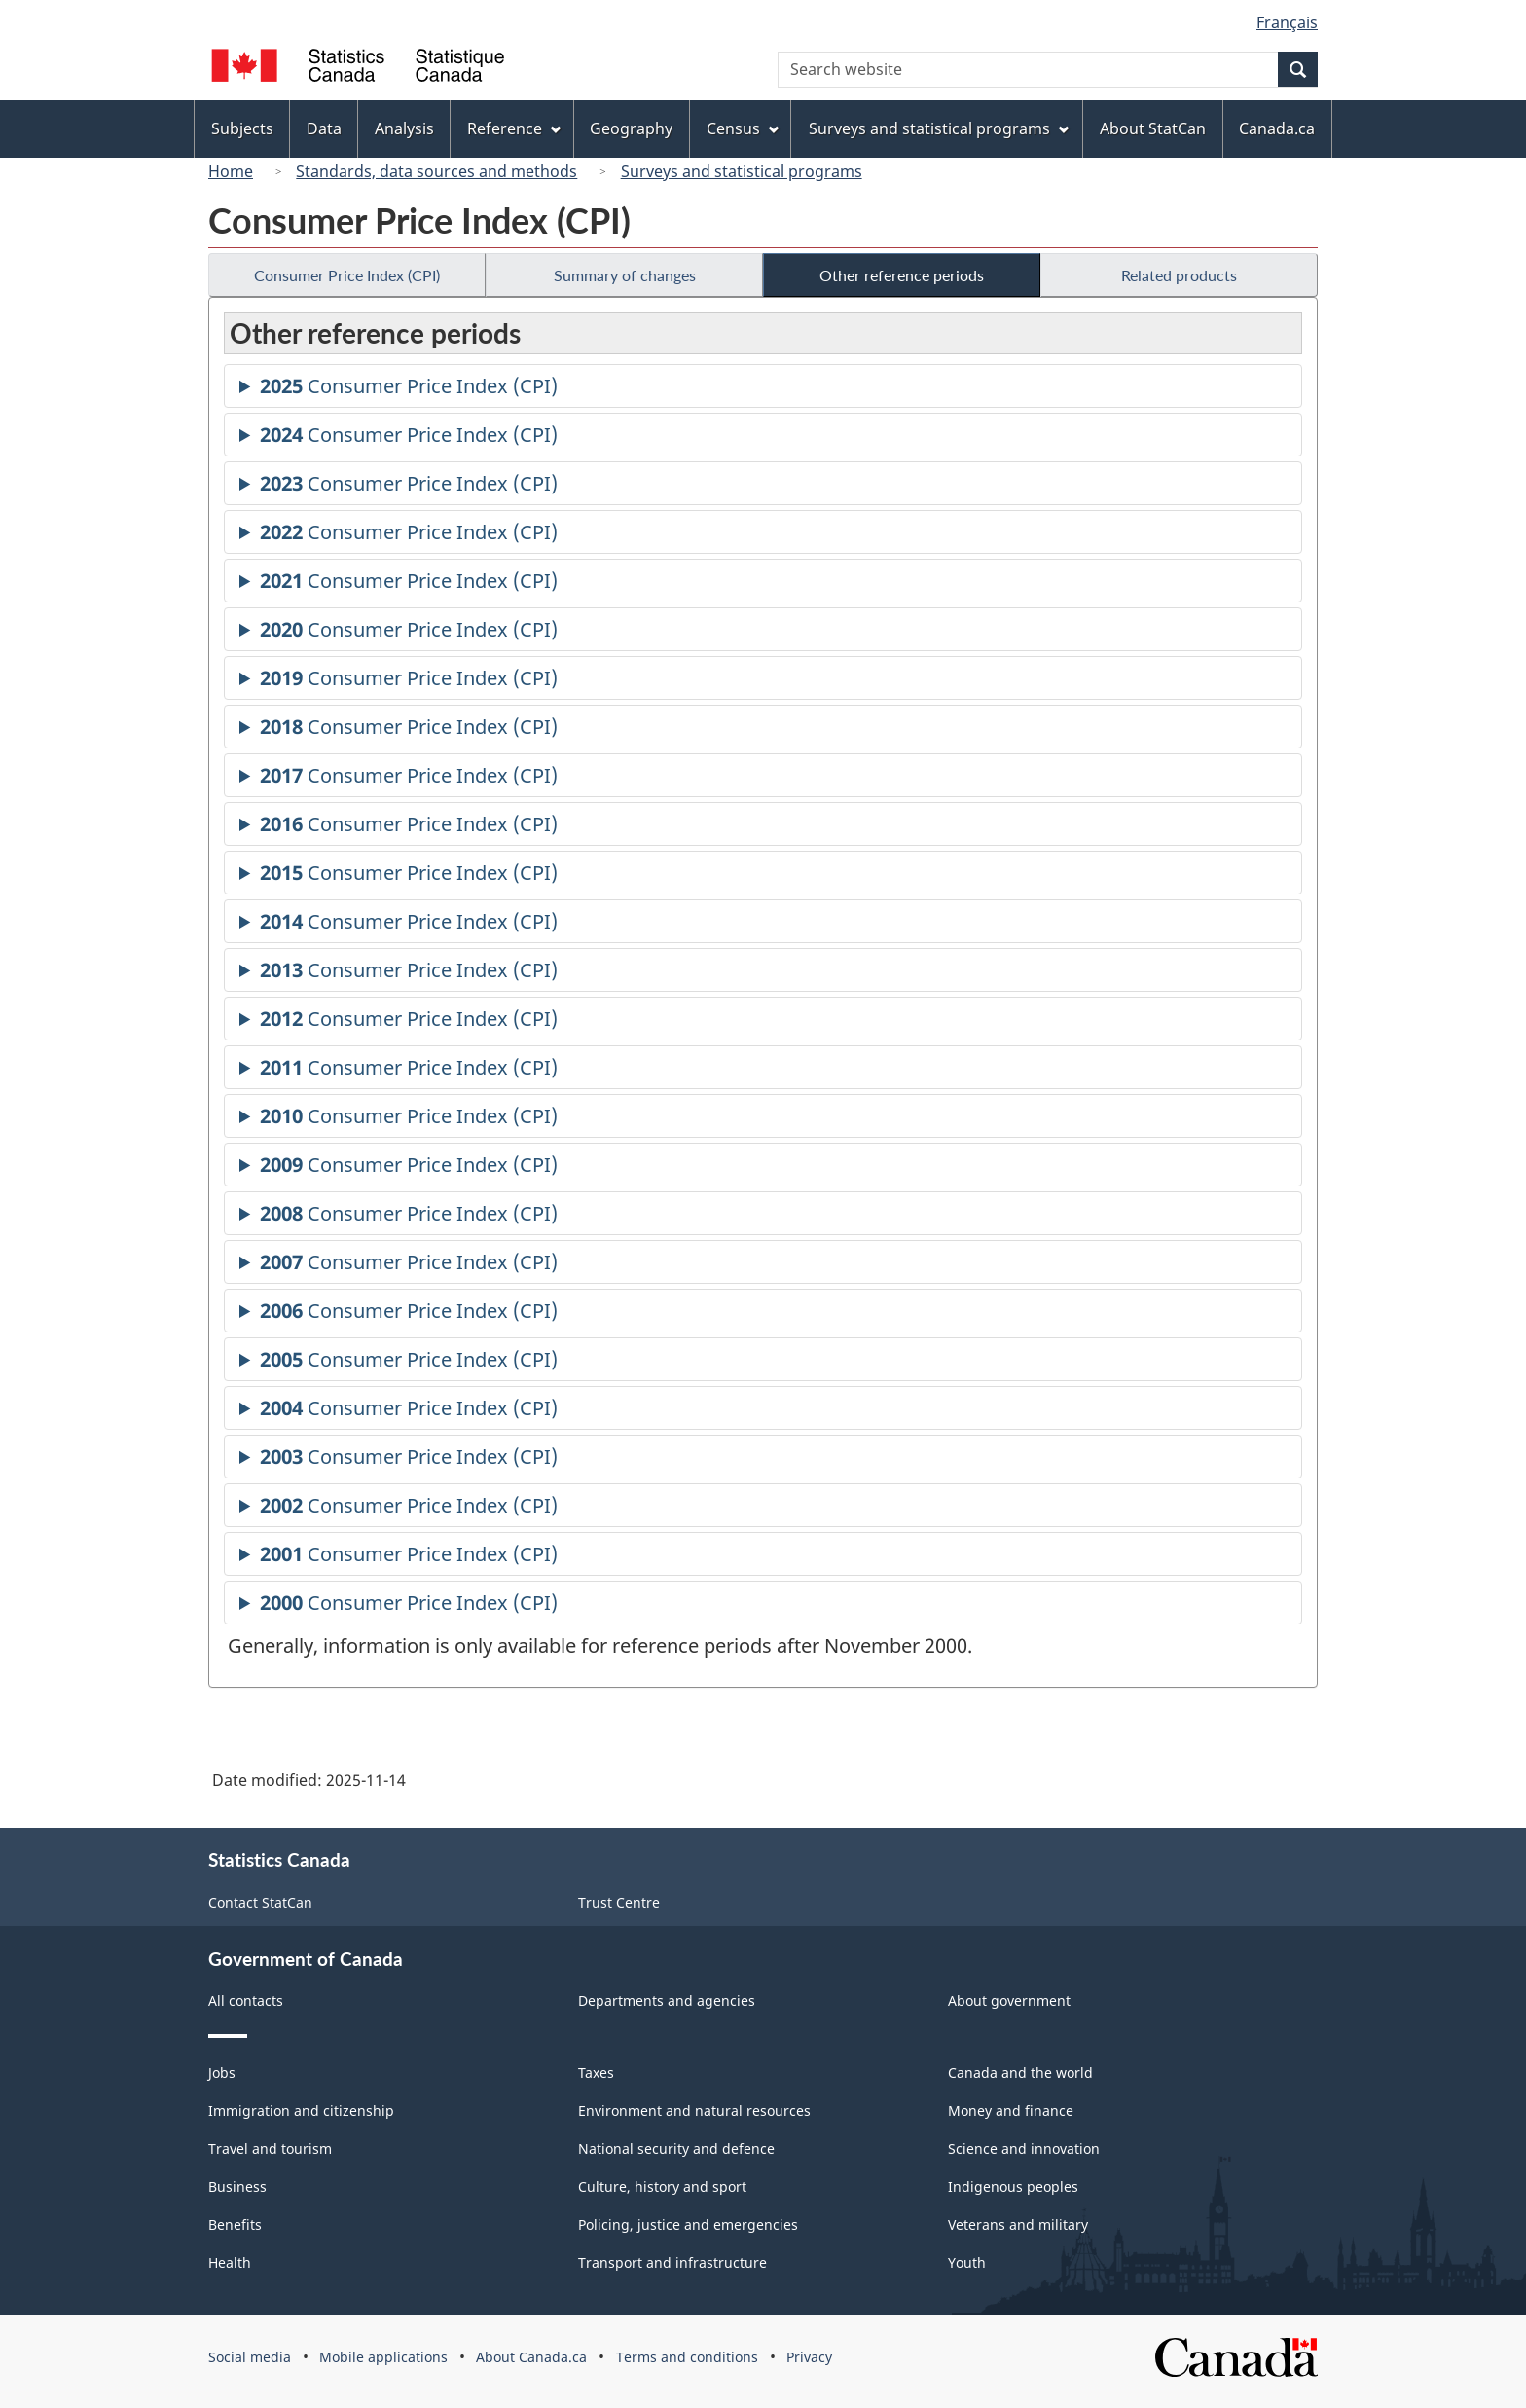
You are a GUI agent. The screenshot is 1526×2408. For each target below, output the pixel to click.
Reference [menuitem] (514, 128)
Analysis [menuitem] (404, 128)
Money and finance (1010, 2110)
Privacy (809, 2357)
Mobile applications (383, 2357)
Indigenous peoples (1013, 2186)
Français (1287, 22)
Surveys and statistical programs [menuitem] (939, 128)
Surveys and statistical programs (741, 171)
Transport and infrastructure (672, 2262)
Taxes (596, 2072)
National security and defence (676, 2148)
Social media (249, 2357)
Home (230, 171)
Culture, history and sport (662, 2186)
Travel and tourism (270, 2148)
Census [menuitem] (743, 128)
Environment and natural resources (694, 2110)
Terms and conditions (687, 2357)
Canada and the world (1020, 2072)
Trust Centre (619, 1902)
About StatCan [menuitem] (1153, 128)
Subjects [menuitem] (242, 128)
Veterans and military (1018, 2224)
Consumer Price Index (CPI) (347, 275)
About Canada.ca (531, 2357)
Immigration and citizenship (301, 2110)
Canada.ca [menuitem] (1277, 128)
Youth (967, 2262)
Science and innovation (1024, 2148)
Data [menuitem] (324, 128)
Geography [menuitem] (631, 128)
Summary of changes (625, 275)
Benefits (235, 2224)
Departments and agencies (666, 2000)
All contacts (245, 2000)
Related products (1179, 275)
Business (237, 2186)
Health (229, 2262)
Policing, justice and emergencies (688, 2224)
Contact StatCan (260, 1902)
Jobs (222, 2072)
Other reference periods (901, 275)
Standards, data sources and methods (436, 171)
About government (1009, 2000)
